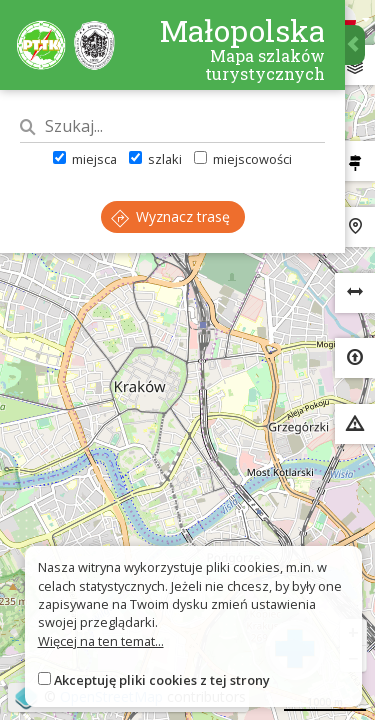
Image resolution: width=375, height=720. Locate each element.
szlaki (155, 159)
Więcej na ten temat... (101, 641)
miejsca (85, 159)
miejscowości (243, 159)
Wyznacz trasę (170, 216)
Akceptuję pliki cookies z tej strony (162, 680)
